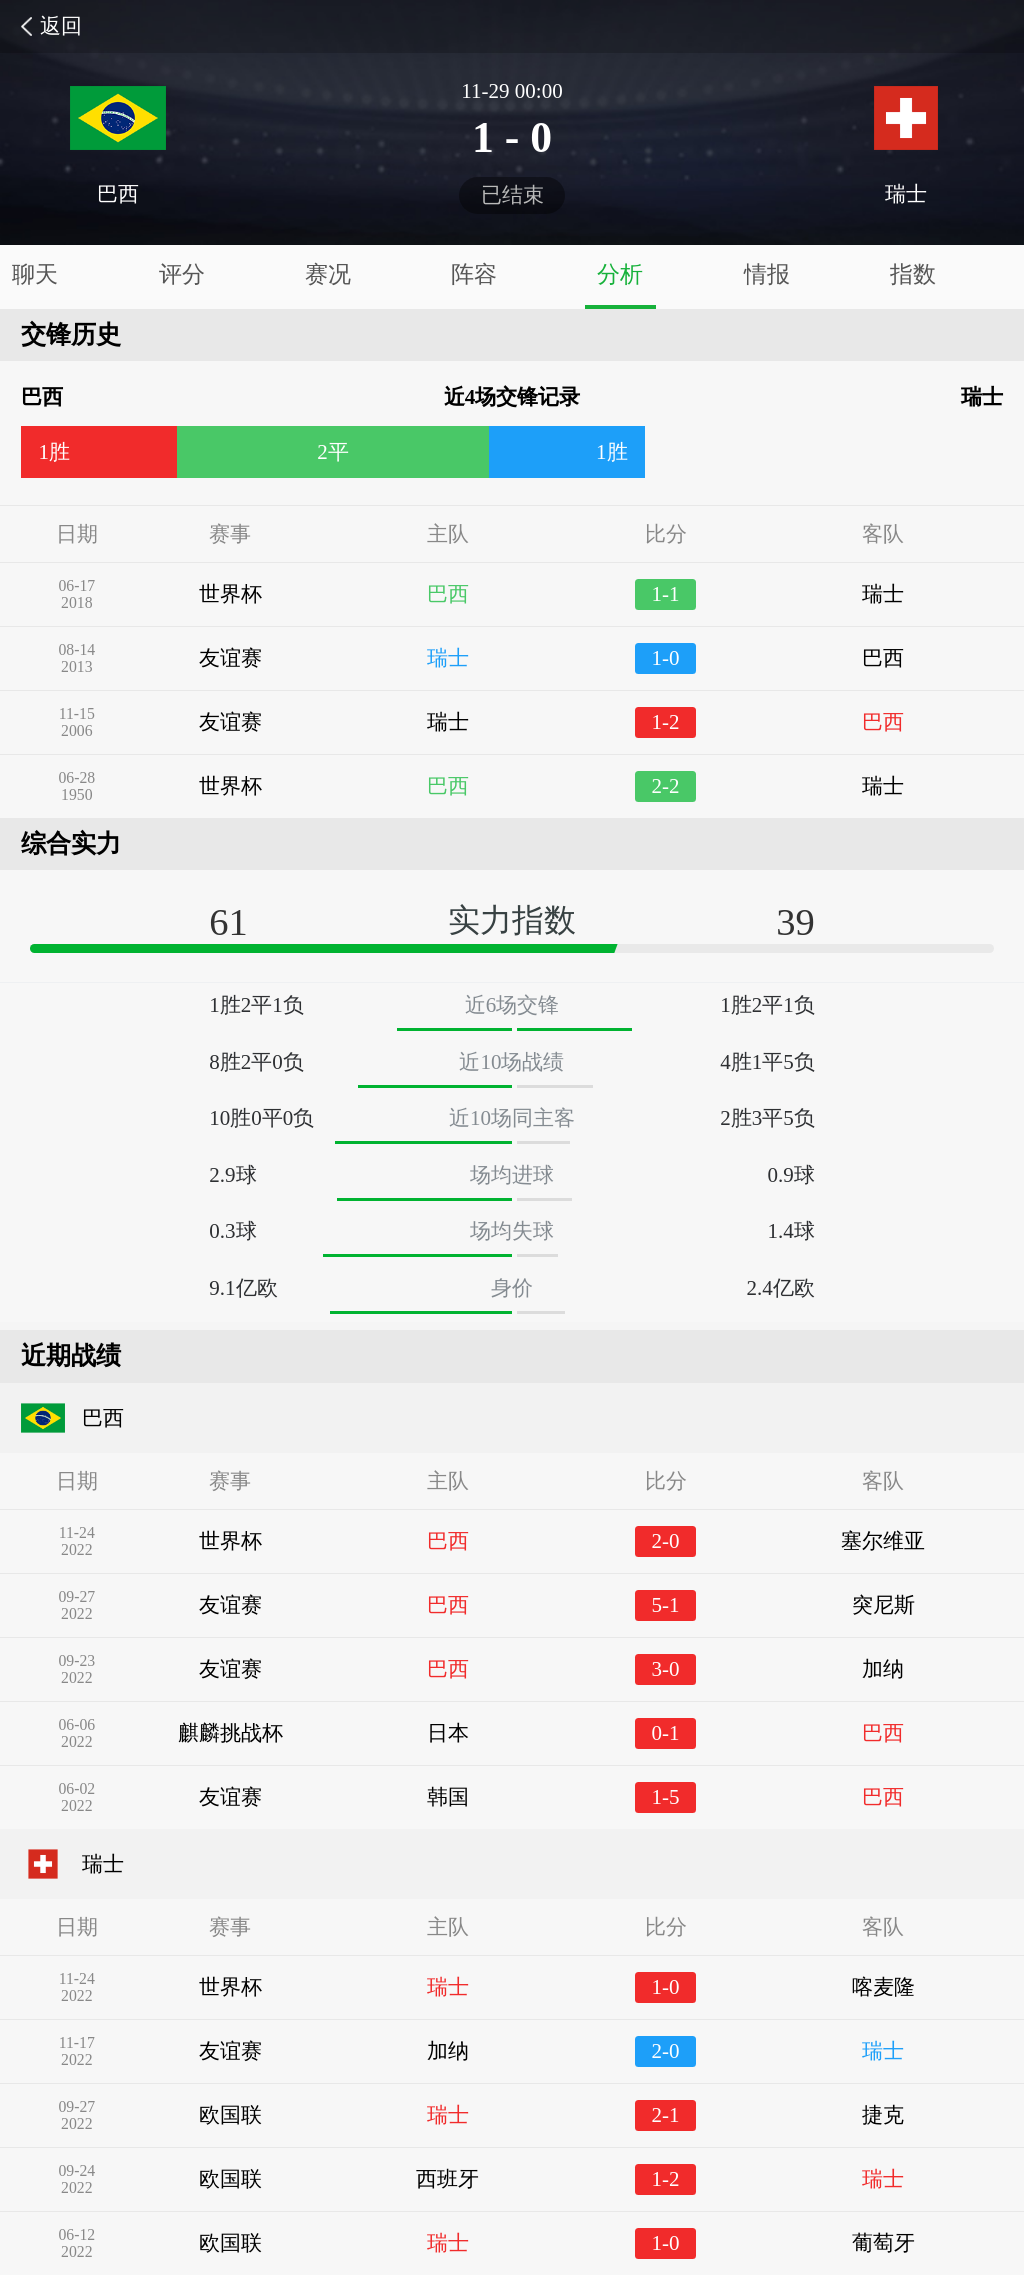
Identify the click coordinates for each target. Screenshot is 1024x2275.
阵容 (474, 274)
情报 (767, 274)
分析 (620, 274)
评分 (182, 274)
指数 (913, 274)
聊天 (35, 274)
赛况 (328, 274)
